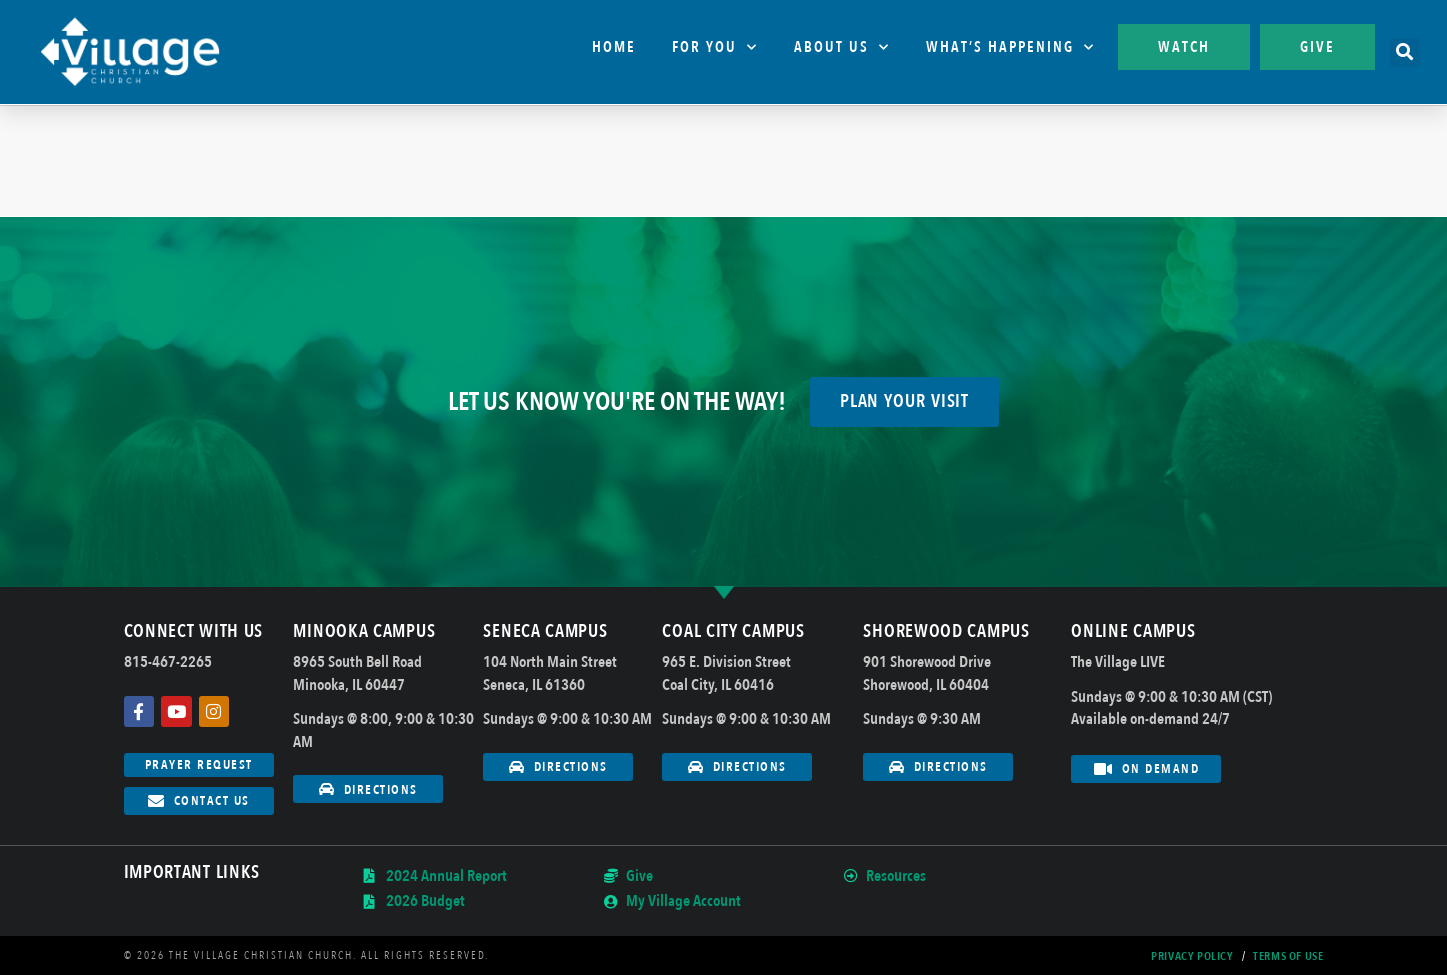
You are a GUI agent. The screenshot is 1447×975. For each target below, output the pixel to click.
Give (1317, 47)
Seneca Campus (545, 631)
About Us (842, 47)
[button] (1404, 52)
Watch (1184, 47)
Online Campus (1133, 631)
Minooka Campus (364, 631)
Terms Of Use (1288, 956)
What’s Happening (1010, 47)
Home (614, 47)
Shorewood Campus (946, 631)
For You (715, 47)
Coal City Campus (733, 631)
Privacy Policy (1192, 956)
